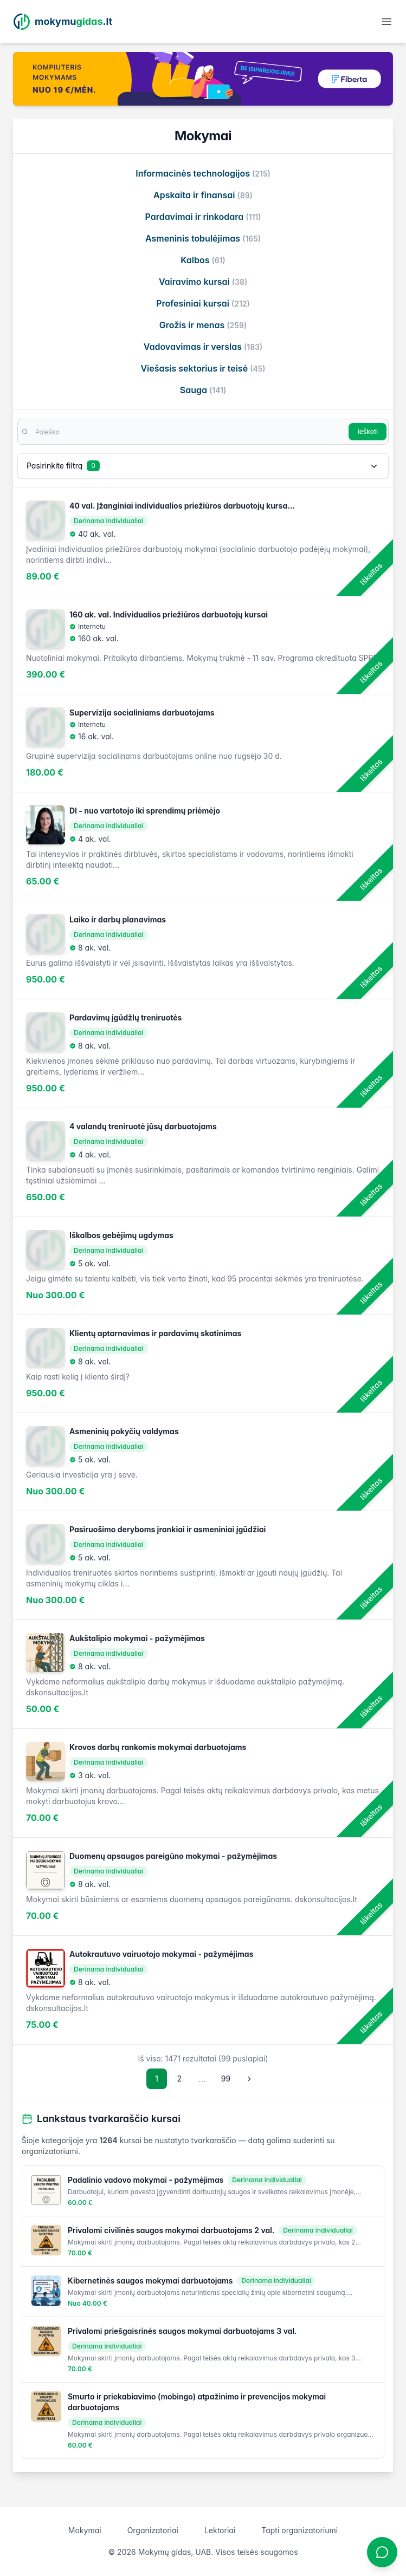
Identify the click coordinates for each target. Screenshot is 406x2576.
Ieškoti (367, 431)
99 (225, 2078)
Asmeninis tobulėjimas (203, 238)
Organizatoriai (152, 2530)
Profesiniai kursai (203, 303)
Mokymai (84, 2530)
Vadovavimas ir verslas (203, 346)
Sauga (203, 390)
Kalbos (203, 260)
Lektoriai (219, 2530)
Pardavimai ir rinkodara (203, 216)
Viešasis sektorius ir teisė (202, 368)
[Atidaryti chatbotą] (382, 2552)
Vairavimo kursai (203, 281)
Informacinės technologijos (203, 173)
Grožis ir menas (203, 325)
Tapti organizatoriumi (299, 2530)
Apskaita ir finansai (203, 195)
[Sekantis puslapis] (249, 2078)
